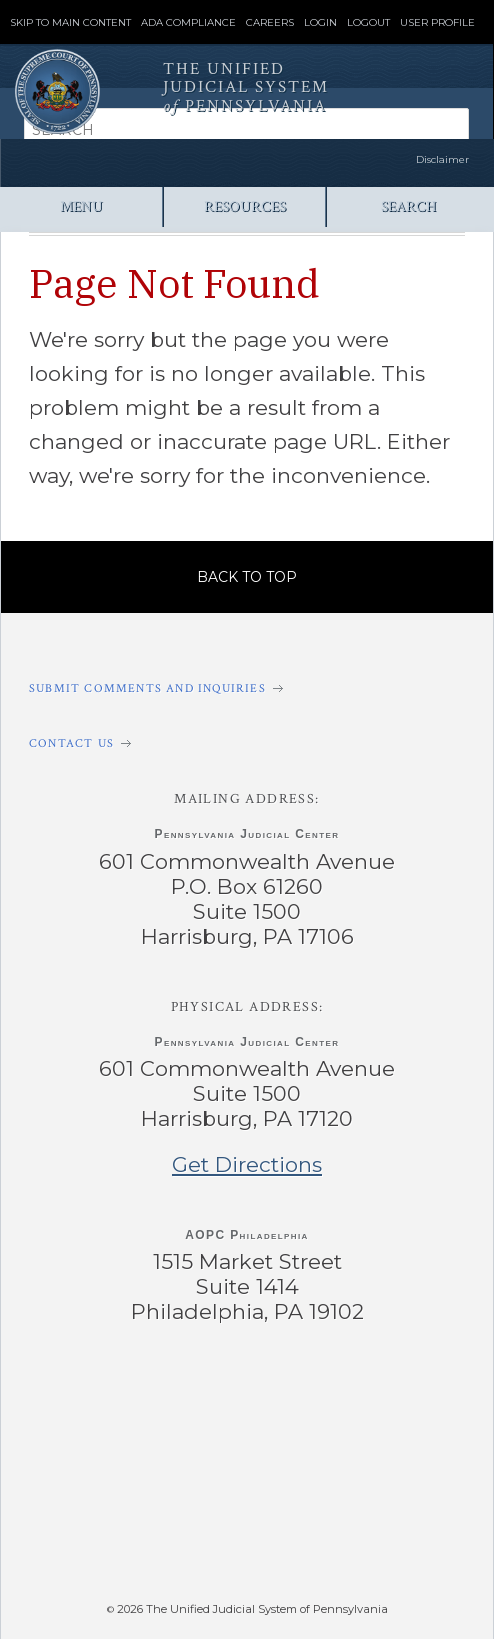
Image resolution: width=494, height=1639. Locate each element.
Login (320, 23)
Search (408, 206)
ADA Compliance (188, 23)
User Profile (437, 23)
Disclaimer (442, 159)
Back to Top (247, 577)
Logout (368, 23)
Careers (270, 23)
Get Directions (247, 1164)
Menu (81, 206)
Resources (245, 206)
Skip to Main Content (70, 23)
